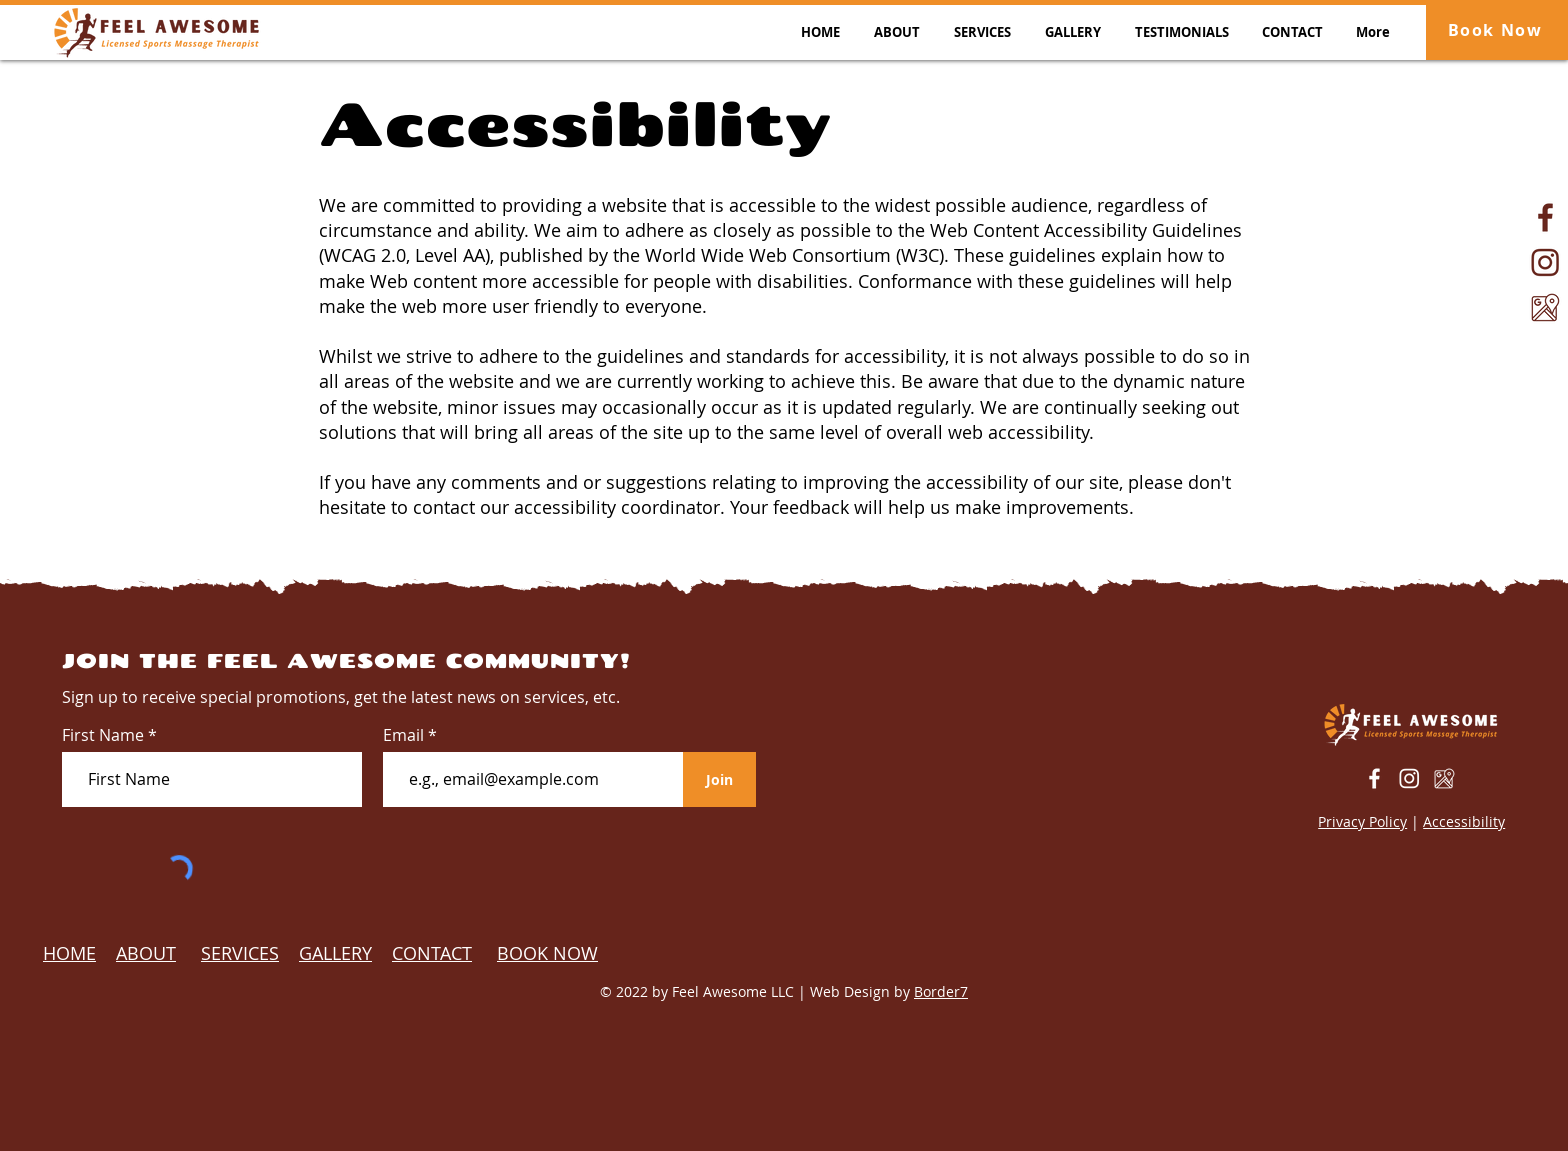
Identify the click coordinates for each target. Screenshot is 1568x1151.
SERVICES (240, 953)
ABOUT (146, 953)
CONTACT (432, 953)
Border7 (941, 991)
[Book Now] (1497, 30)
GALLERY (335, 953)
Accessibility (1464, 821)
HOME (69, 953)
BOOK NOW (547, 953)
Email (405, 735)
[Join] (719, 779)
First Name (103, 735)
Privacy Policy (1362, 821)
